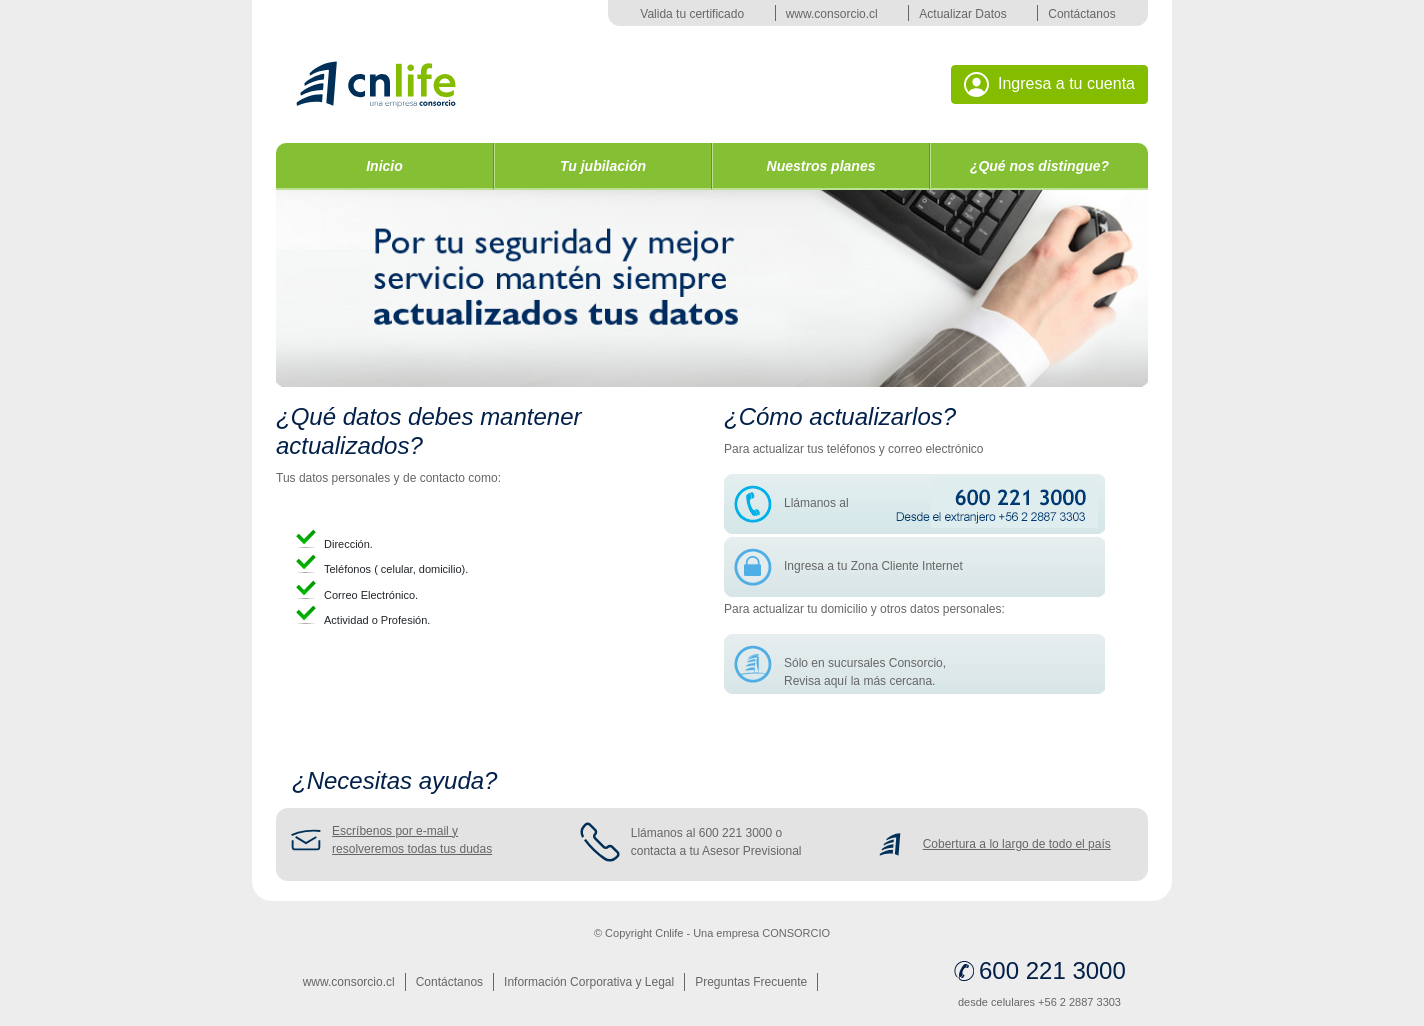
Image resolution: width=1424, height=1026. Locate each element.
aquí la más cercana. (879, 681)
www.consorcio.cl (832, 14)
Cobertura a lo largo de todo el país (1017, 844)
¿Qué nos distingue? (1039, 166)
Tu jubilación (603, 166)
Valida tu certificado (692, 14)
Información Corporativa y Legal (589, 982)
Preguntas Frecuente (751, 982)
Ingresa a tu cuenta (1049, 84)
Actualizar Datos (962, 14)
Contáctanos (1081, 14)
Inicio (384, 166)
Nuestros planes (821, 166)
